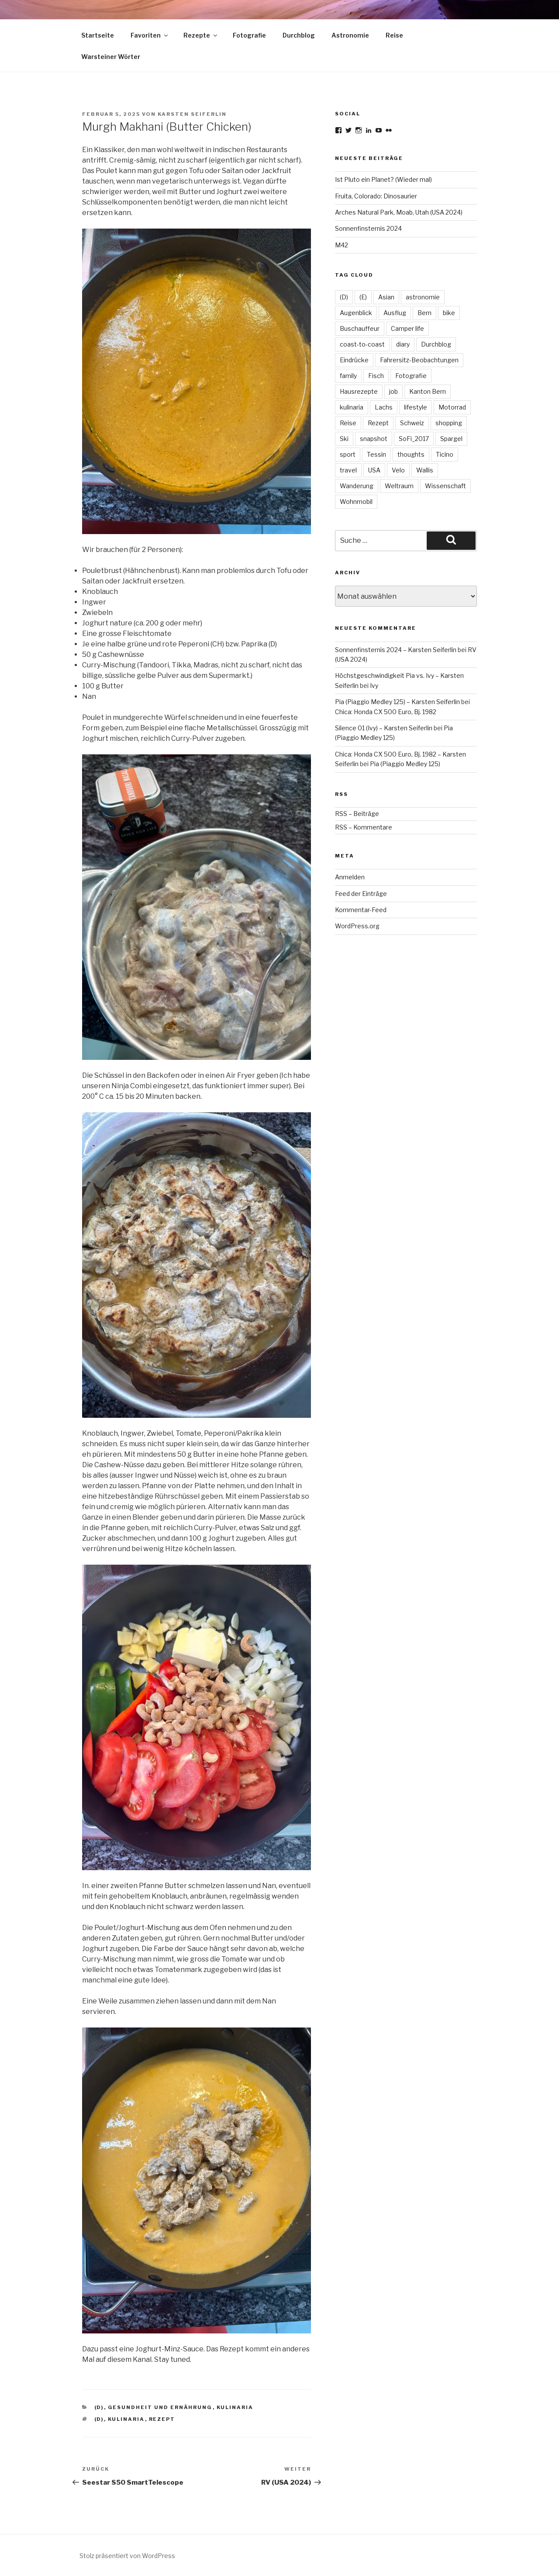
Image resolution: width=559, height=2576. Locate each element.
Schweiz (412, 423)
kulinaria (235, 2407)
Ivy (374, 685)
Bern (424, 312)
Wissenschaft (445, 486)
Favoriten (150, 35)
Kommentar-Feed (360, 909)
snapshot (373, 438)
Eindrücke (354, 360)
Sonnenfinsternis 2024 (368, 228)
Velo (398, 470)
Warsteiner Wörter (110, 56)
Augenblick (356, 312)
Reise (394, 35)
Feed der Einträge (361, 893)
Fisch (376, 375)
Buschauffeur (360, 328)
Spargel (451, 438)
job (393, 391)
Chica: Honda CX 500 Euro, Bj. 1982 (385, 711)
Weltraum (399, 486)
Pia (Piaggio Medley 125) (405, 763)
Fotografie (249, 35)
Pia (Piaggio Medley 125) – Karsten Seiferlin (397, 701)
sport (347, 454)
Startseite (97, 35)
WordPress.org (357, 926)
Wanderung (356, 486)
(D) (99, 2407)
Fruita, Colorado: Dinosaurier (376, 196)
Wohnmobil (356, 501)
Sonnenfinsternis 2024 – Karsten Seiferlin (395, 649)
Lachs (384, 407)
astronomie (423, 297)
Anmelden (350, 877)
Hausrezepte (359, 391)
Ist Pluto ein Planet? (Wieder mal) (383, 179)
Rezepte (200, 35)
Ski (344, 438)
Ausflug (394, 312)
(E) (363, 297)
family (348, 375)
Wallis (424, 470)
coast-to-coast (362, 344)
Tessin (376, 454)
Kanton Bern (427, 391)
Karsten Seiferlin (192, 114)
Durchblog (299, 35)
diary (403, 344)
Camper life (407, 328)
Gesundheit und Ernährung (160, 2407)
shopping (448, 423)
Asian (386, 297)
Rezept (162, 2419)
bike (449, 312)
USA (374, 470)
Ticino (444, 454)
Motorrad (452, 407)
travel (348, 470)
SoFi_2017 (414, 438)
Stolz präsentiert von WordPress (127, 2555)
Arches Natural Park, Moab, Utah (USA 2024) (398, 212)
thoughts (410, 454)
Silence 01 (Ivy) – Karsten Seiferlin (383, 728)
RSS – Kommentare (363, 827)
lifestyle (415, 407)
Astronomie (350, 35)
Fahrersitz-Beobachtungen (419, 360)
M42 (341, 245)
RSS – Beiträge (357, 813)
